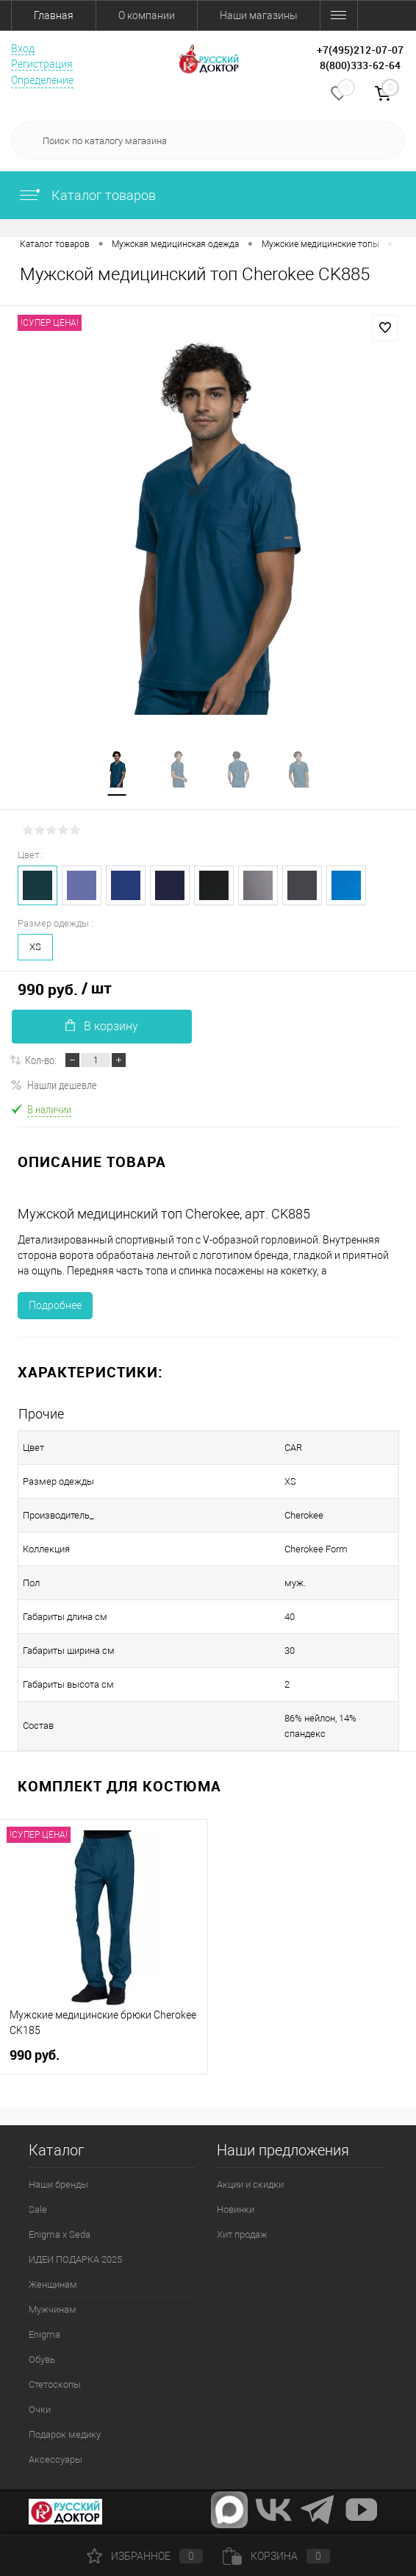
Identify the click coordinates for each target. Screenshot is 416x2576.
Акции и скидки (250, 2184)
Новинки (235, 2209)
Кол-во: (41, 1059)
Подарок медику (65, 2434)
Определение (42, 80)
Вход (23, 48)
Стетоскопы (55, 2384)
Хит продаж (242, 2234)
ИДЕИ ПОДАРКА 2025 (75, 2259)
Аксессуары (55, 2459)
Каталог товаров (87, 195)
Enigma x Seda (59, 2234)
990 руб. (36, 2055)
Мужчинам (52, 2309)
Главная (53, 15)
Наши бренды (58, 2184)
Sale (38, 2209)
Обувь (42, 2359)
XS (35, 946)
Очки (40, 2409)
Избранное (145, 2556)
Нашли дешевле (53, 1084)
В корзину (101, 1026)
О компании (146, 15)
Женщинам (53, 2284)
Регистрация (42, 64)
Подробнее (55, 1305)
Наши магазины (259, 15)
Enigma (44, 2334)
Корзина (276, 2556)
